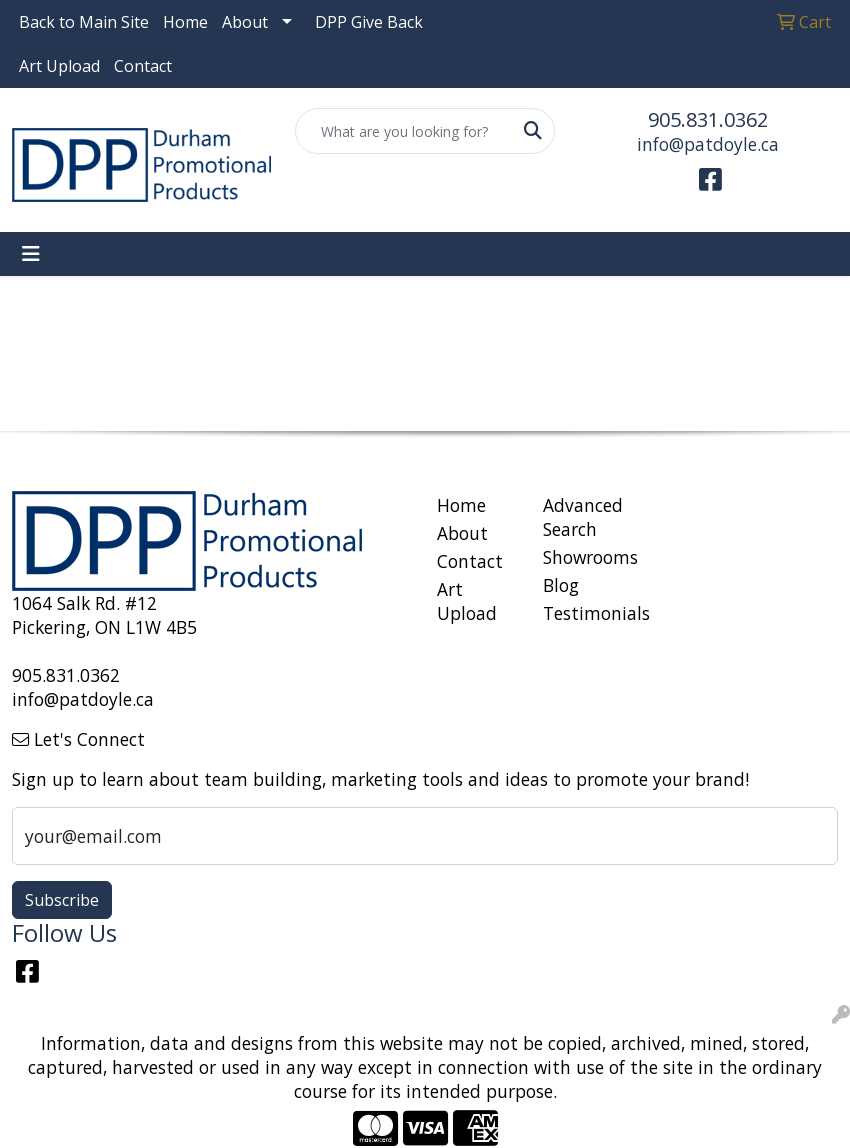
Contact (143, 66)
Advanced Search (583, 517)
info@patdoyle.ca (708, 144)
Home (185, 22)
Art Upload (59, 66)
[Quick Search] (403, 131)
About (245, 22)
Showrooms (584, 557)
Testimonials (584, 613)
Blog (561, 585)
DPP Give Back (369, 22)
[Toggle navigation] (31, 254)
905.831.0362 (708, 119)
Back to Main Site (84, 22)
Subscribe (62, 900)
